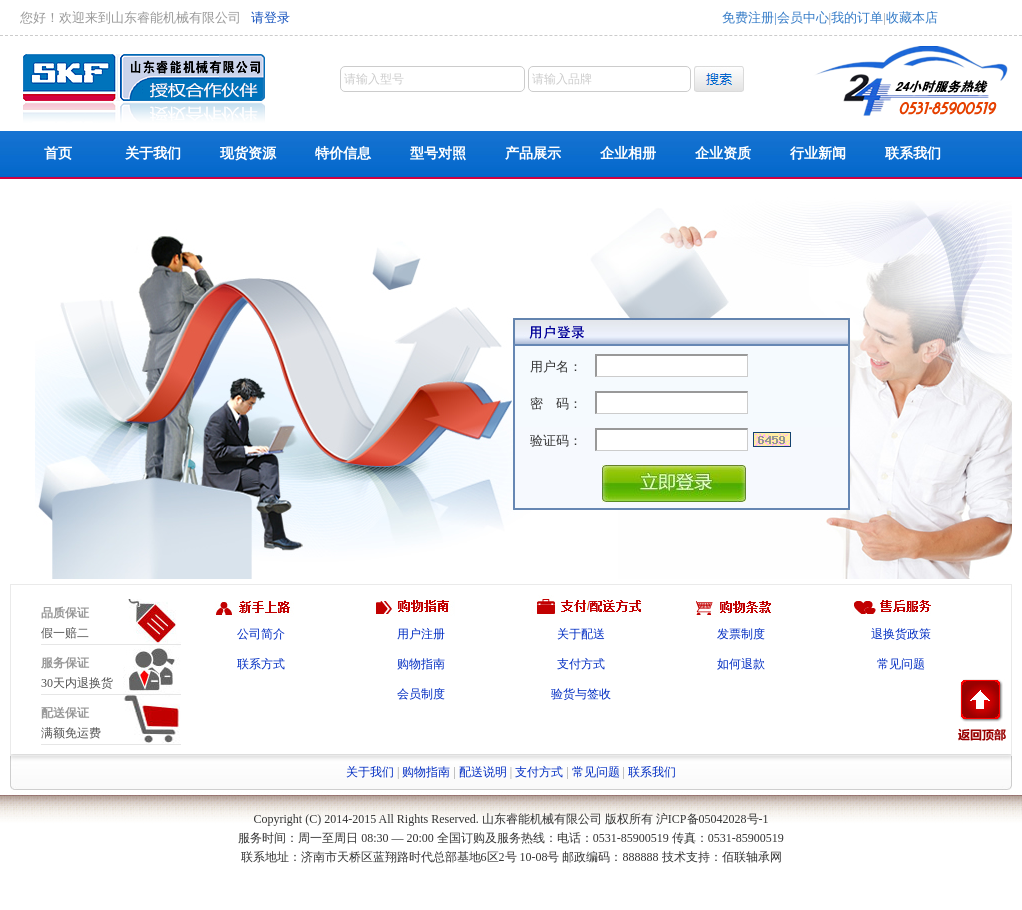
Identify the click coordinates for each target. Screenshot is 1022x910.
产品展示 (533, 153)
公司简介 (261, 634)
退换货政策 (901, 634)
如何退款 (741, 664)
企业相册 (628, 153)
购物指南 (421, 664)
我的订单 (857, 17)
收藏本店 (912, 17)
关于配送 (581, 634)
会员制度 (421, 694)
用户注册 (421, 634)
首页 (58, 153)
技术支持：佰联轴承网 (722, 857)
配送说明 (483, 772)
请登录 (270, 17)
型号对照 (438, 153)
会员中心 (803, 17)
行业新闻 (818, 153)
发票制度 (741, 634)
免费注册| (749, 17)
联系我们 (913, 153)
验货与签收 (581, 694)
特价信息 (343, 153)
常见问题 (901, 664)
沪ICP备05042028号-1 (712, 819)
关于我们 (153, 153)
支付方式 (581, 664)
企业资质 (723, 153)
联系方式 (261, 664)
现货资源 (248, 153)
